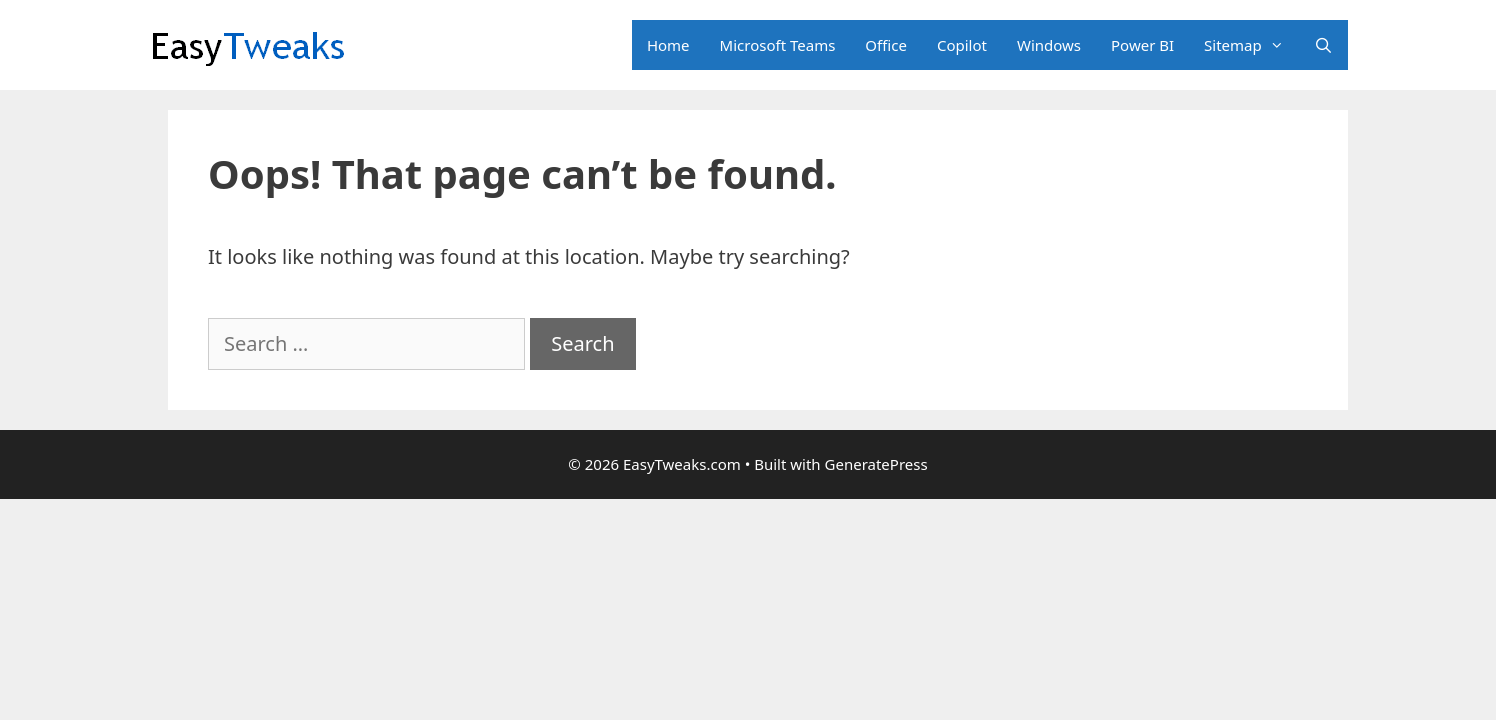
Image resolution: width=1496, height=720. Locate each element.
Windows (1049, 45)
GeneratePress (876, 464)
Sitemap (1251, 45)
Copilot (962, 45)
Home (668, 45)
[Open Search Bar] (1323, 45)
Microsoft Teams (778, 45)
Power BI (1142, 45)
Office (886, 45)
